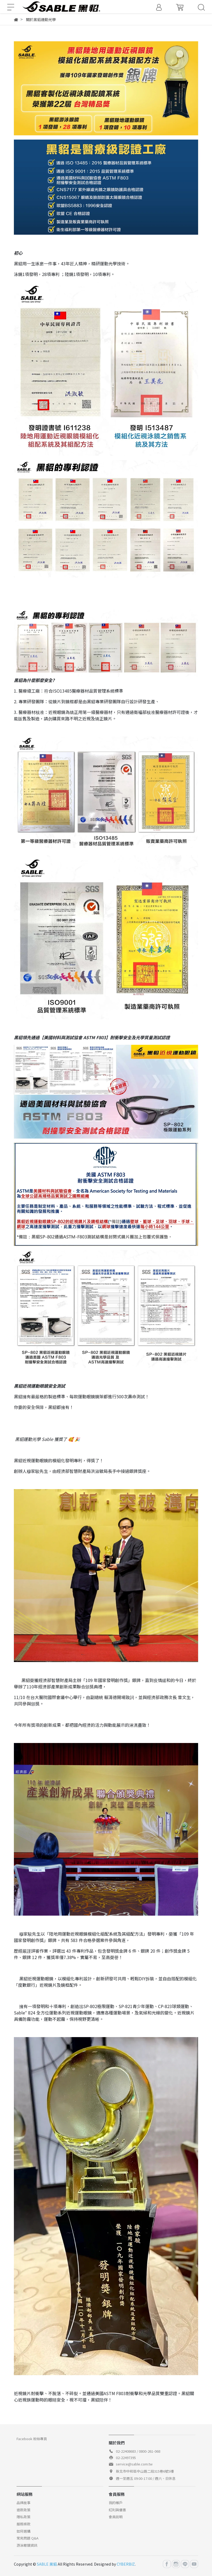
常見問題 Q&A (27, 2538)
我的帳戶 (116, 2502)
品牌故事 (23, 2502)
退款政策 (23, 2509)
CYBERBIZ (126, 2564)
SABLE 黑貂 (47, 2564)
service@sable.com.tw (134, 2464)
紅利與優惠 (117, 2509)
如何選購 (23, 2531)
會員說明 (116, 2516)
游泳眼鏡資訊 (27, 2545)
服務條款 (23, 2523)
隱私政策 (23, 2516)
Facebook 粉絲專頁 (32, 2438)
